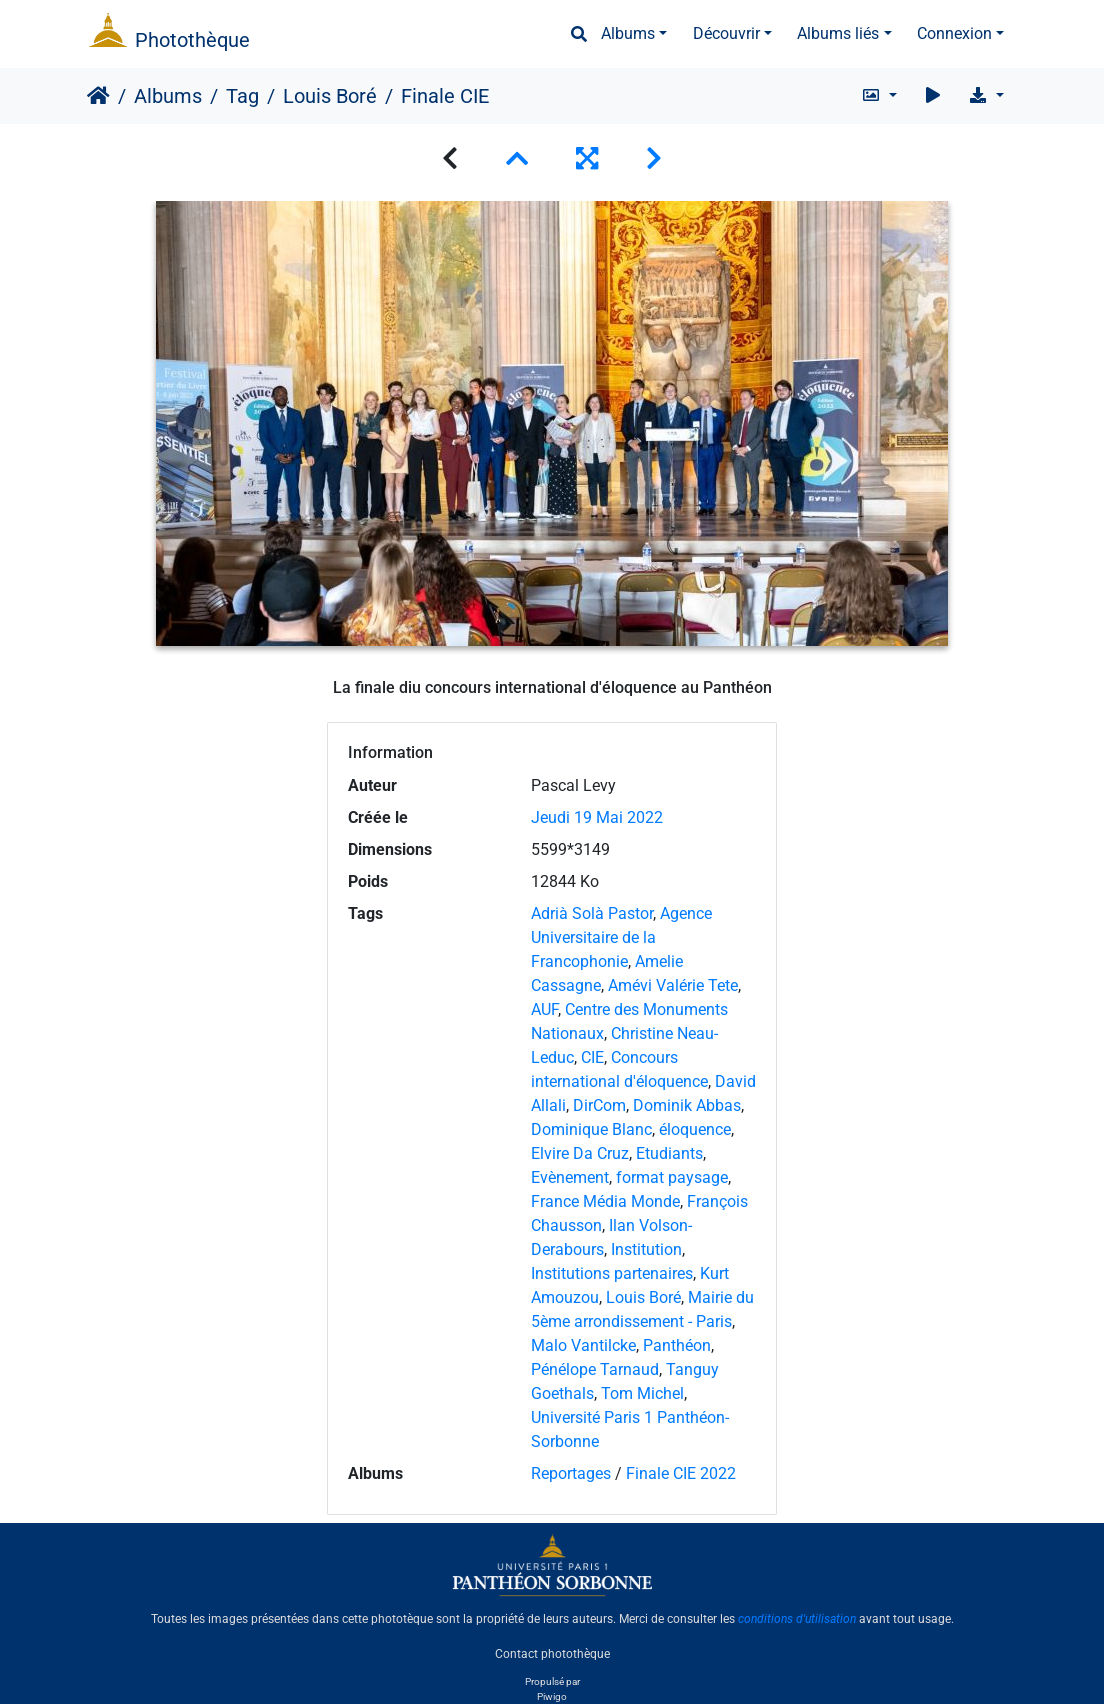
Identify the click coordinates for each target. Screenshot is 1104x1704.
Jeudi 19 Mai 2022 (597, 817)
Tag (242, 96)
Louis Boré (330, 96)
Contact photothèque (552, 1653)
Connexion (954, 33)
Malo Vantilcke (583, 1345)
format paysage (672, 1177)
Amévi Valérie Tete (673, 985)
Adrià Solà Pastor (592, 913)
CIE (592, 1057)
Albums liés (838, 33)
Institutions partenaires (612, 1273)
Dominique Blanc (591, 1129)
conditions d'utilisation (797, 1619)
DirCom (599, 1105)
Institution (646, 1249)
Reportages (571, 1473)
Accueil (98, 96)
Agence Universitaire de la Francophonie (621, 937)
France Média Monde (605, 1201)
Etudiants (669, 1153)
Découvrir (726, 33)
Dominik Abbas (687, 1105)
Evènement (570, 1177)
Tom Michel (642, 1393)
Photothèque (192, 40)
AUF (544, 1009)
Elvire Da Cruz (580, 1153)
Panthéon (677, 1345)
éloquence (695, 1129)
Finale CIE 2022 (681, 1473)
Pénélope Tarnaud (595, 1369)
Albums (628, 33)
